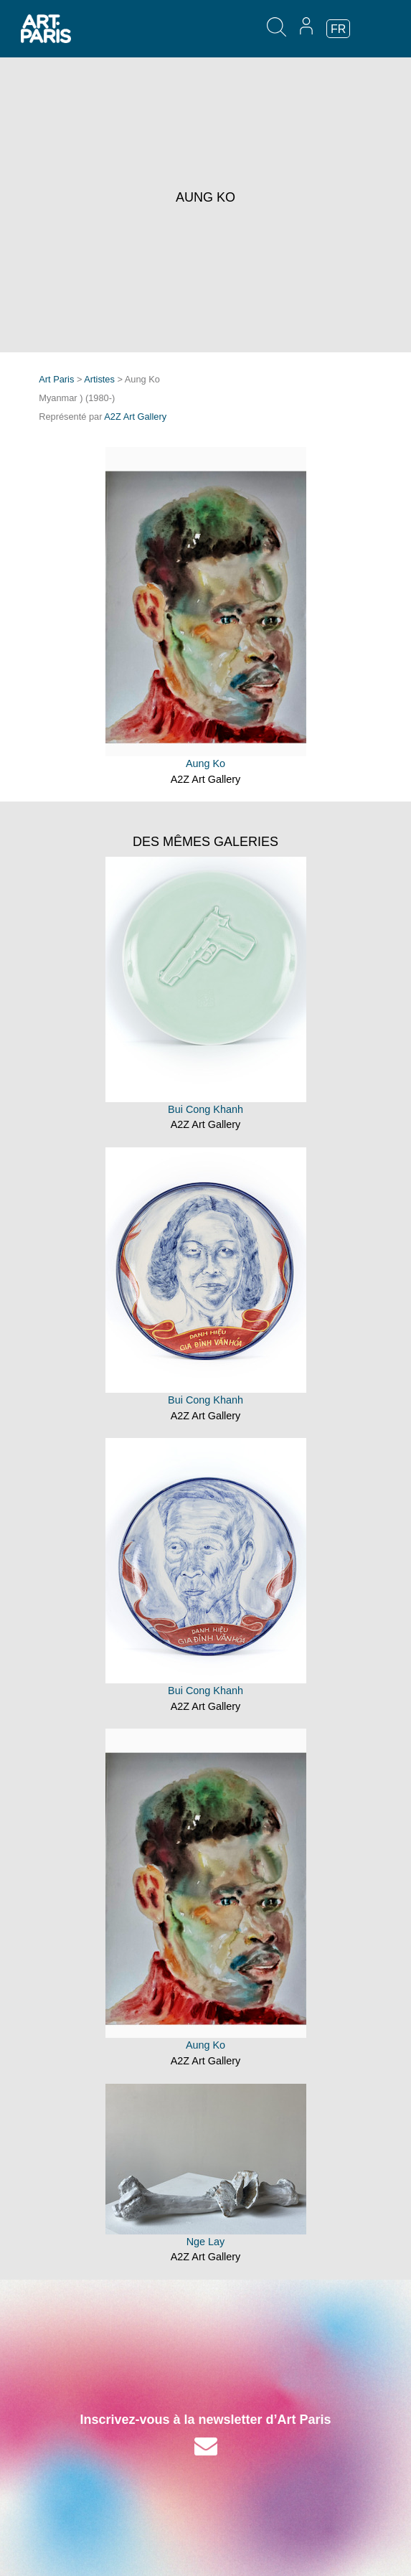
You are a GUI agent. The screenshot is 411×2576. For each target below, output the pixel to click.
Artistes (99, 379)
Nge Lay (205, 2241)
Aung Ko (205, 763)
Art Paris (56, 379)
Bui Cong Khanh (205, 1109)
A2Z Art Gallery (135, 416)
